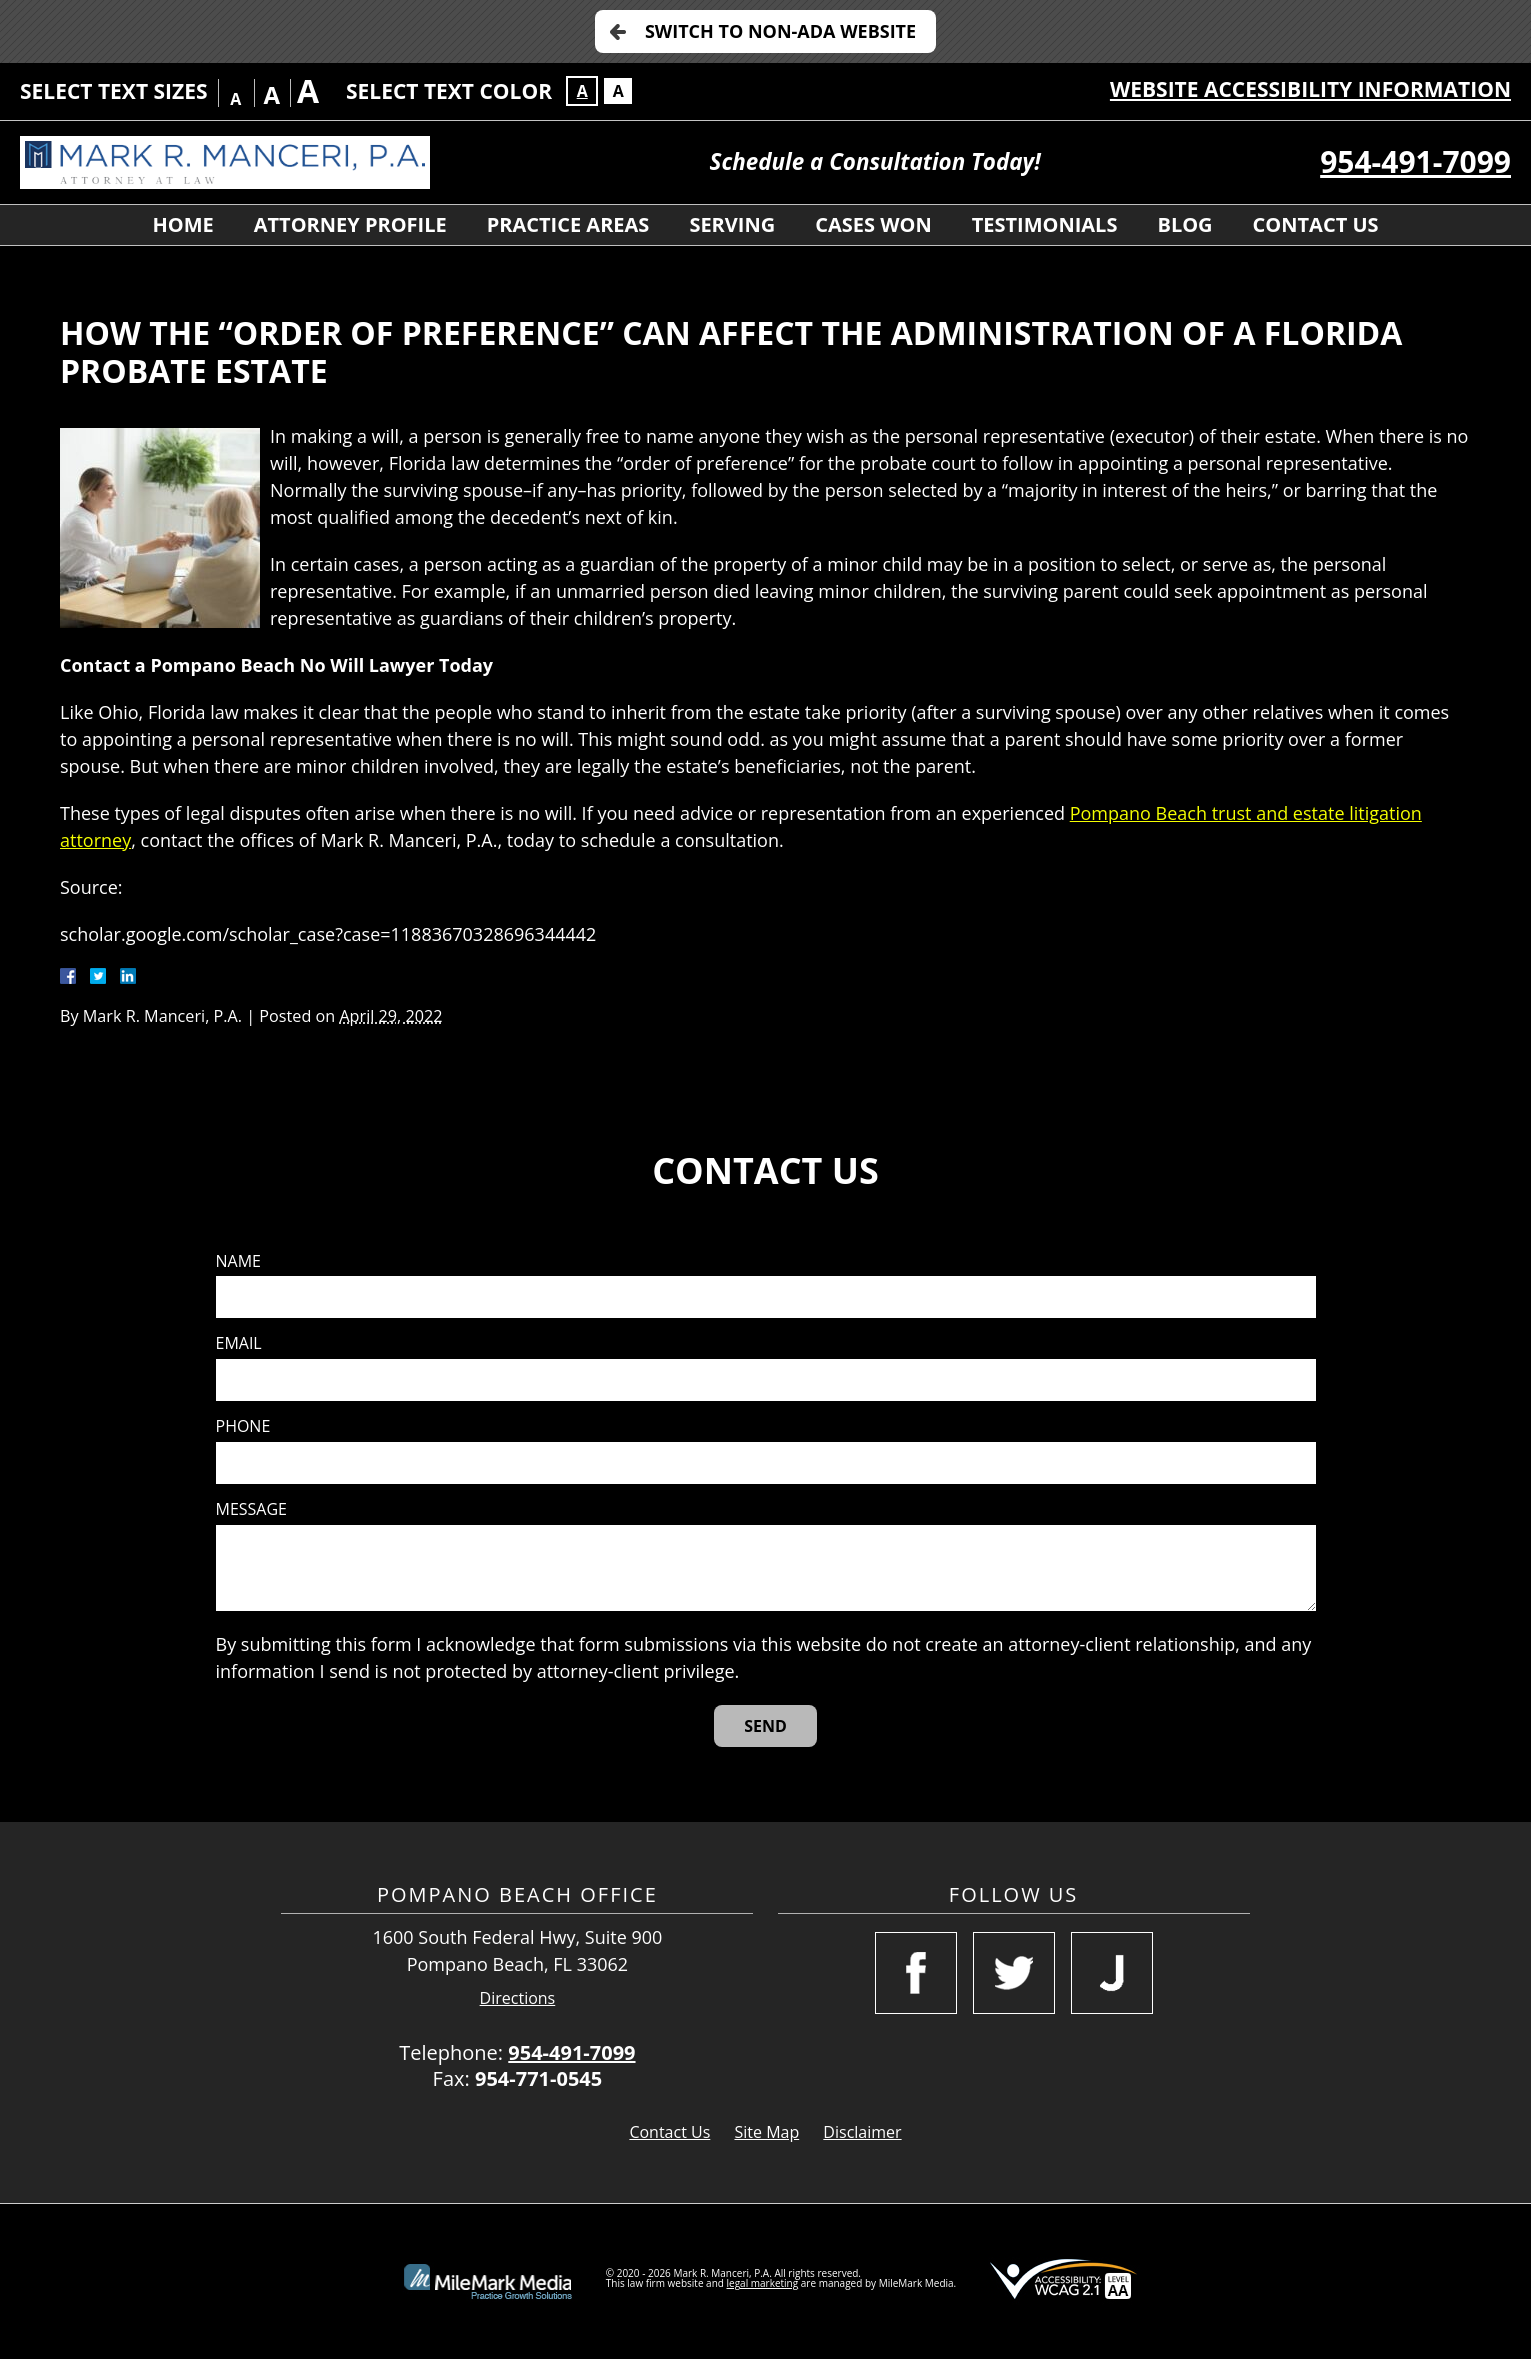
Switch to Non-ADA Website (780, 31)
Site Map (766, 2132)
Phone (243, 1426)
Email (239, 1343)
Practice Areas (568, 224)
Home (182, 224)
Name (238, 1261)
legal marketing (763, 2283)
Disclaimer (862, 2132)
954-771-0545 (538, 2078)
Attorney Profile (350, 224)
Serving (732, 224)
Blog (1184, 224)
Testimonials (1045, 224)
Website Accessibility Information (1310, 89)
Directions (518, 1998)
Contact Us (1316, 224)
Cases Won (873, 224)
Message (251, 1509)
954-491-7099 (1415, 161)
